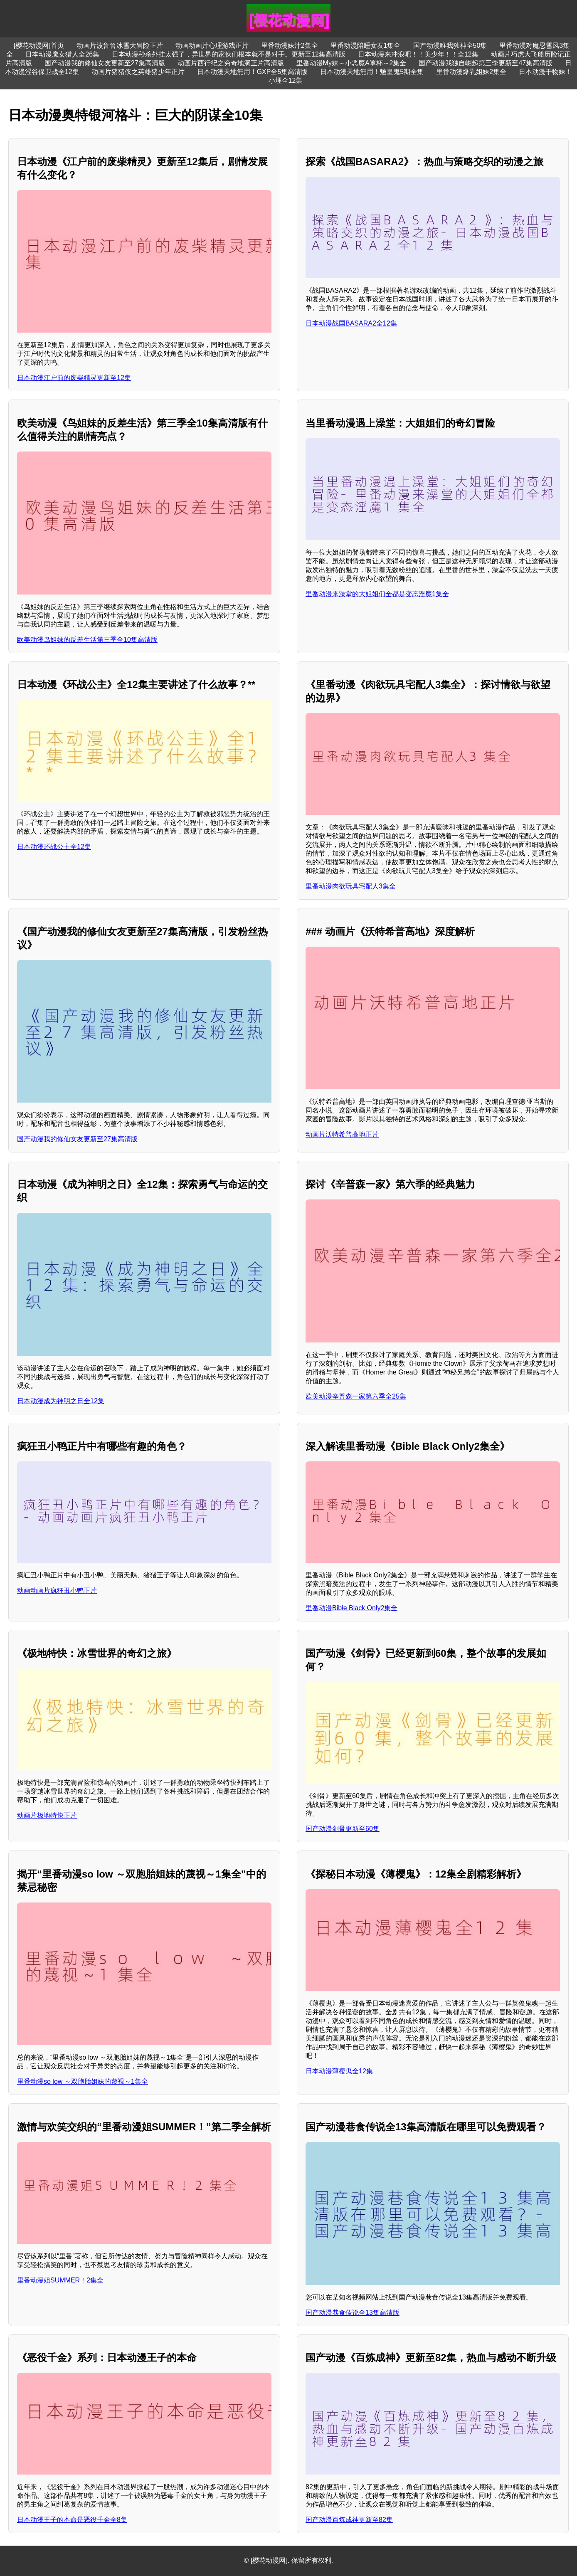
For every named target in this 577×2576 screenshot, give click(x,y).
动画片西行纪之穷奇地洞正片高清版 (231, 63)
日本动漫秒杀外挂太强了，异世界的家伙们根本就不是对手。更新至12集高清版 (228, 54)
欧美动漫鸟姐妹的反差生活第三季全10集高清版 (87, 639)
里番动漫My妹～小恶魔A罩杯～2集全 (351, 63)
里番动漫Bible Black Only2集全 (351, 1607)
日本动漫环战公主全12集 (54, 846)
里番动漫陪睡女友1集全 (365, 45)
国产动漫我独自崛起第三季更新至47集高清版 (485, 63)
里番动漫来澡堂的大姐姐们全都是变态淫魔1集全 (377, 593)
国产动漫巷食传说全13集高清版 (352, 2312)
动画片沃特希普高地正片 (342, 1134)
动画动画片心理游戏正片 (212, 45)
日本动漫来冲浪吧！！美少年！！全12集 (418, 54)
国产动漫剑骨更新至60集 (343, 1828)
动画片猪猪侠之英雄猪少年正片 (138, 71)
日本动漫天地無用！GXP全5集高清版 (252, 71)
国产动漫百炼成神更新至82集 (349, 2519)
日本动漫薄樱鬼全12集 (339, 2071)
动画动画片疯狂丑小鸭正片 (57, 1590)
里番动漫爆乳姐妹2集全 (471, 71)
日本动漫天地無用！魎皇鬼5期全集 (372, 71)
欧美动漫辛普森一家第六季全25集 (356, 1396)
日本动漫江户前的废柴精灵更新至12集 (74, 377)
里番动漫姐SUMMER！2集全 (60, 2280)
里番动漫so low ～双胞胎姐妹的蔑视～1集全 (82, 2081)
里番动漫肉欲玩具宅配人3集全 (351, 886)
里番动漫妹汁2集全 (289, 45)
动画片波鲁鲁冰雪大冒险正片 (119, 45)
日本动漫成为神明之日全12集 (60, 1400)
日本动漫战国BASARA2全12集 (351, 323)
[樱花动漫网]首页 (39, 45)
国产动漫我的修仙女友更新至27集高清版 (104, 63)
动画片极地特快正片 (47, 1815)
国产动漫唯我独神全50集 (450, 45)
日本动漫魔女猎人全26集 (62, 54)
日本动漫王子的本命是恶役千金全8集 (72, 2519)
